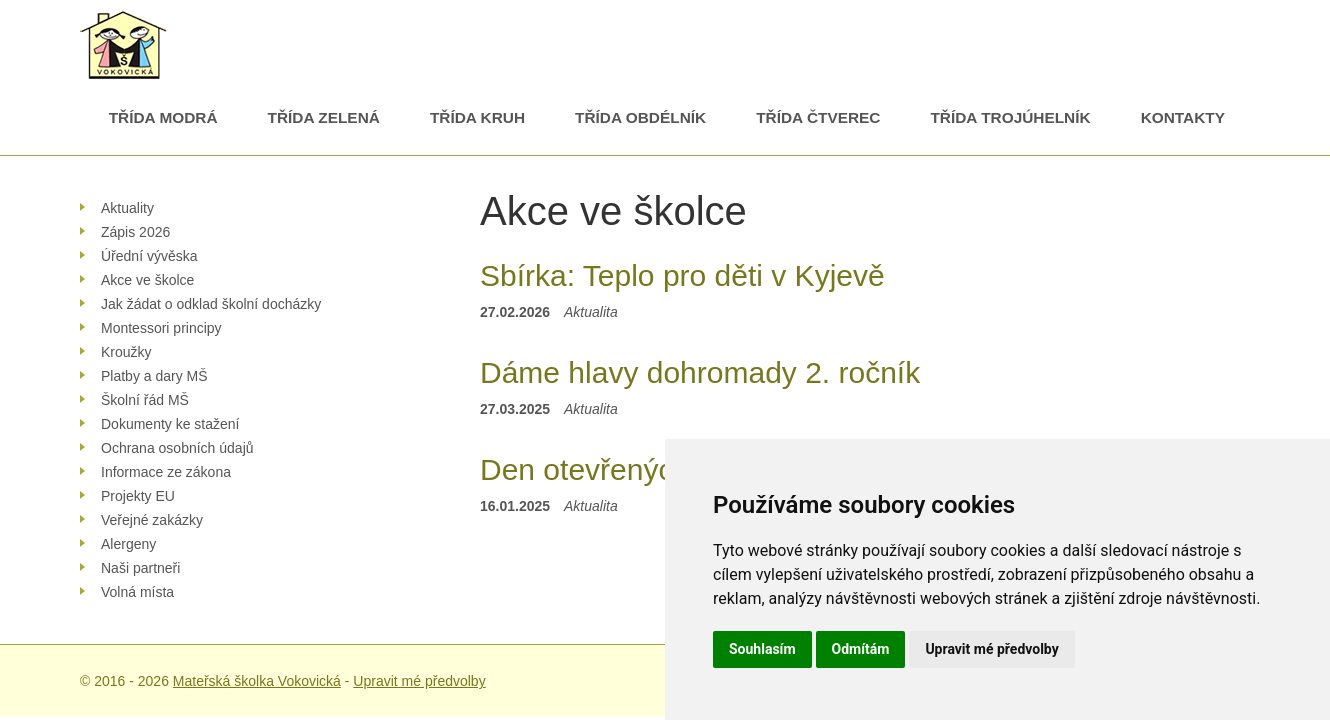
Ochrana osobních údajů (177, 448)
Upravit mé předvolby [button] (991, 649)
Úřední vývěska (149, 256)
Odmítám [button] (861, 649)
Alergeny (128, 544)
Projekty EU (138, 496)
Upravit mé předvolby (419, 681)
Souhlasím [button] (762, 649)
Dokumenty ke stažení (170, 424)
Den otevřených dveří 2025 (660, 469)
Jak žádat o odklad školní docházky (211, 304)
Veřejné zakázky (152, 520)
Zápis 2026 (135, 232)
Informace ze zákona (166, 472)
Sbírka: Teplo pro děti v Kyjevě (682, 275)
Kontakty (1183, 117)
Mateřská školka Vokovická (257, 681)
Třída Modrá (163, 117)
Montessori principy (161, 328)
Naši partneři (140, 568)
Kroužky (126, 352)
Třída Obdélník (640, 117)
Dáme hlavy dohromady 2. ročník (700, 372)
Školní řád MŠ (145, 400)
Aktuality (127, 208)
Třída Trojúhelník (1010, 117)
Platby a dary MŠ (154, 376)
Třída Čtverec (818, 117)
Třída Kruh (477, 117)
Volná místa (137, 592)
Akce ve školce (147, 280)
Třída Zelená (324, 117)
